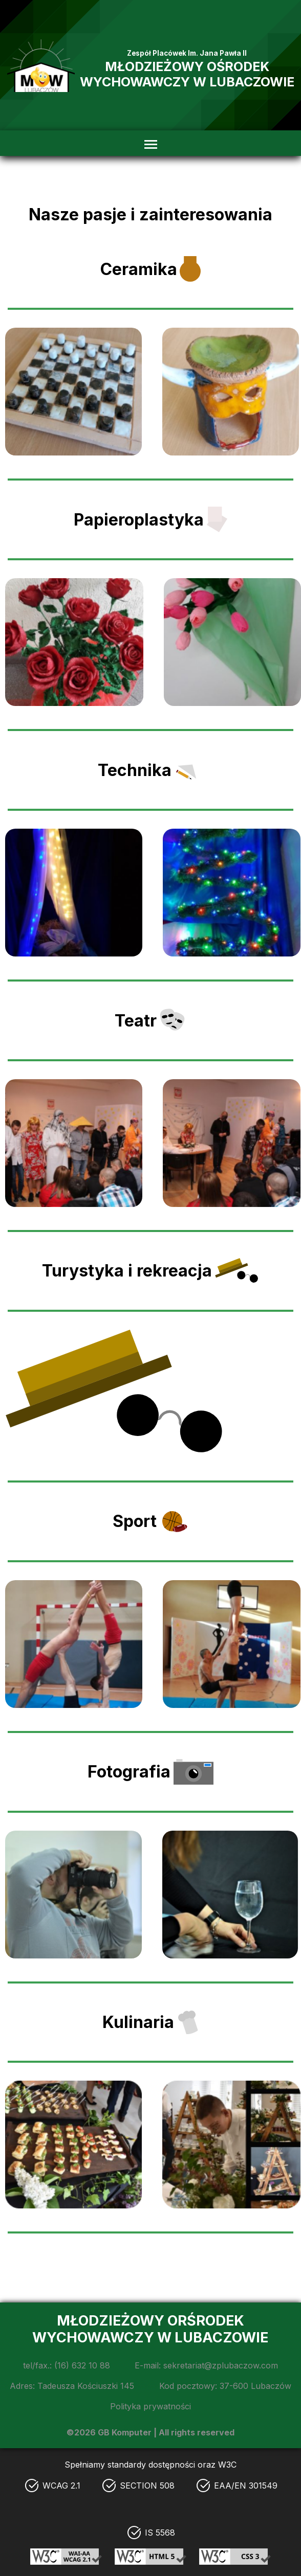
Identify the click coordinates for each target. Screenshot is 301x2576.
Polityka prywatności (150, 2406)
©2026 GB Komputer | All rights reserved (150, 2432)
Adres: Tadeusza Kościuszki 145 (72, 2386)
